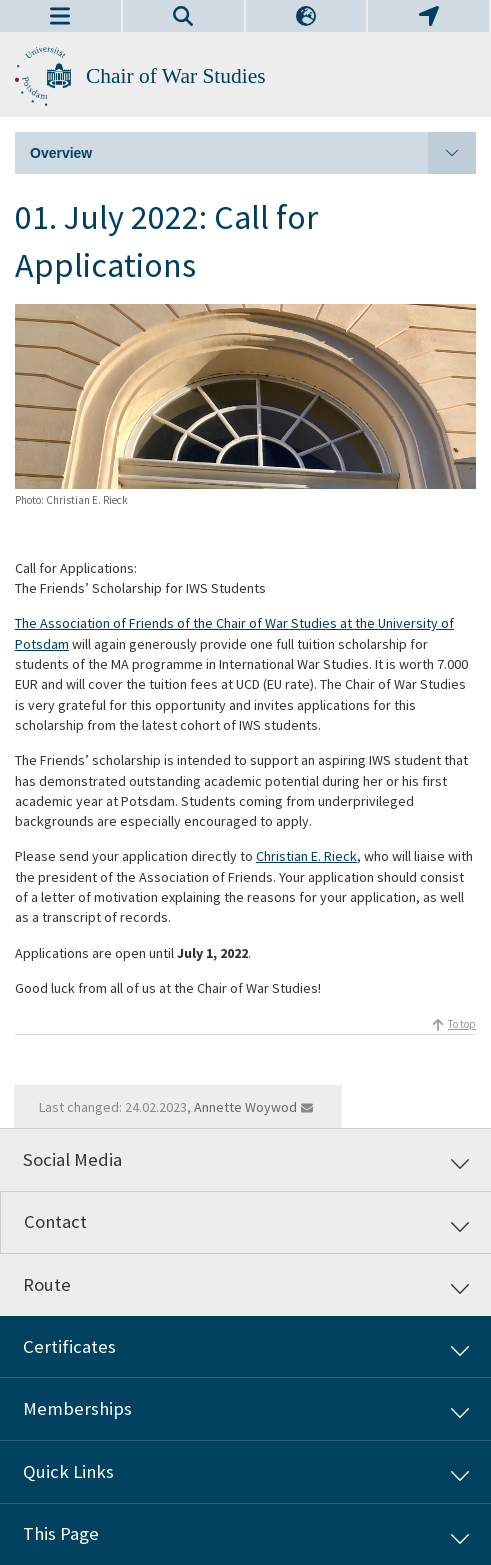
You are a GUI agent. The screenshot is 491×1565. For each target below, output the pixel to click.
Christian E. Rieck (306, 856)
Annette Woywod (245, 1107)
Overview (253, 153)
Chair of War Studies (176, 76)
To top (462, 1024)
